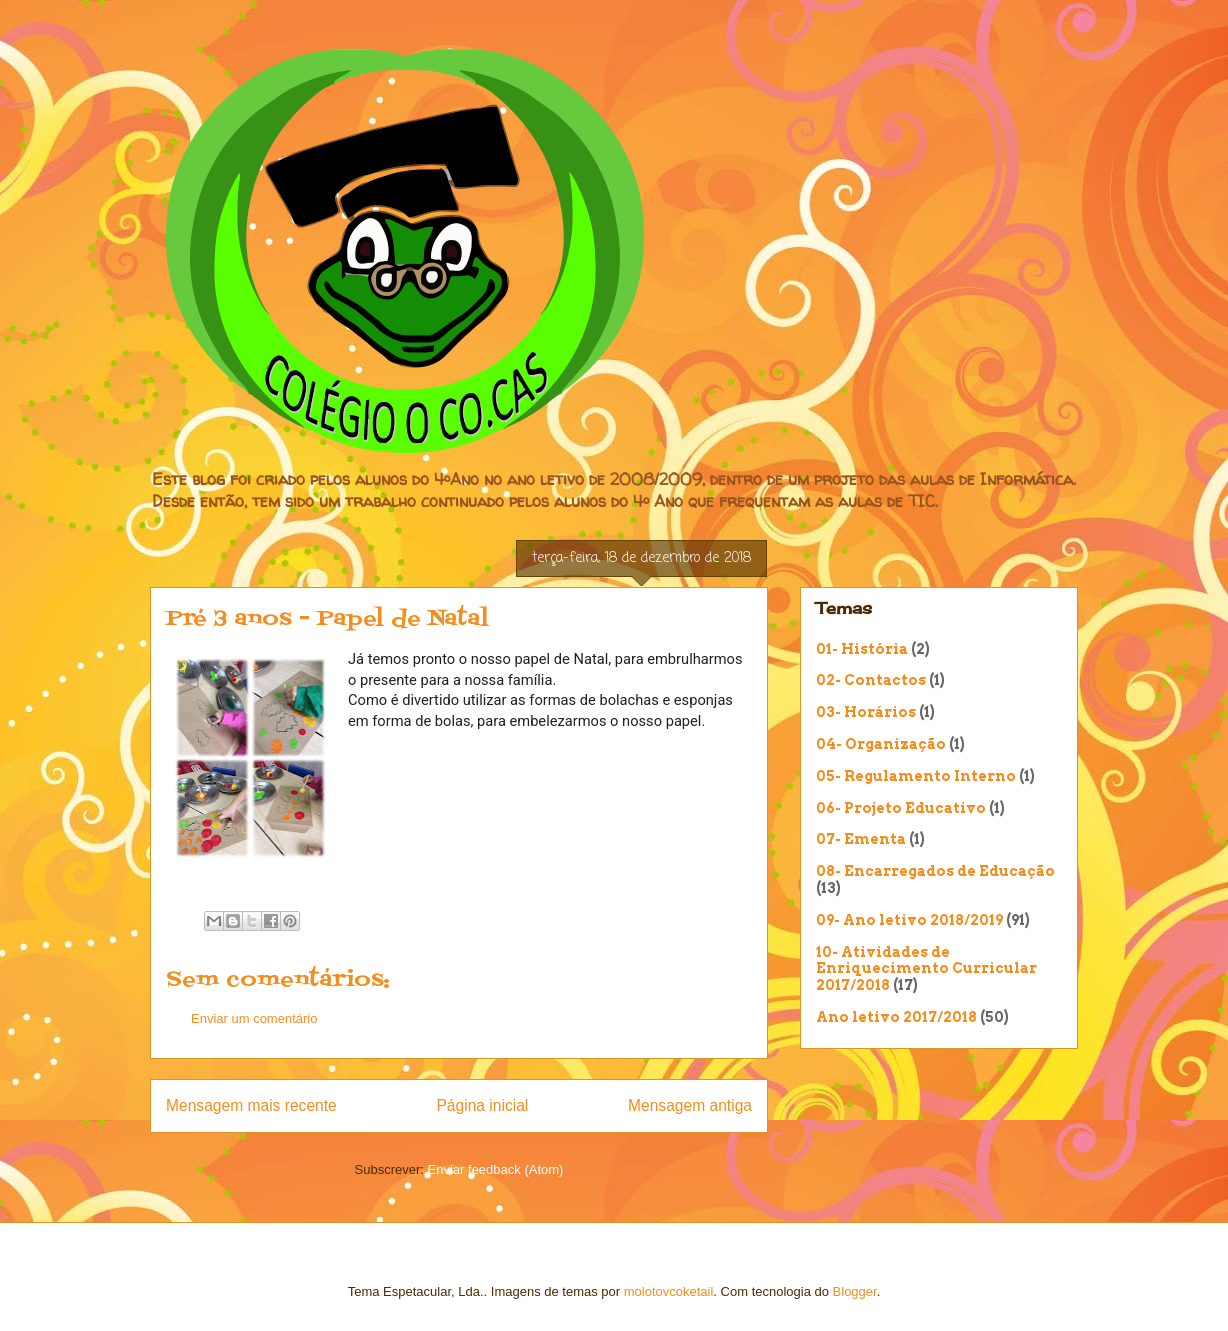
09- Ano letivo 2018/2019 (909, 920)
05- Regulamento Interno (916, 776)
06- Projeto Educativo (901, 808)
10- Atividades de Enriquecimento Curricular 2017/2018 (926, 969)
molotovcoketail (669, 1291)
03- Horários (866, 712)
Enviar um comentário (254, 1018)
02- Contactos (871, 680)
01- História (862, 649)
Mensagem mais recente (251, 1105)
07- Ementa (861, 839)
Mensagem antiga (690, 1105)
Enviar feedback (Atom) (496, 1169)
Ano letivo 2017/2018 (896, 1017)
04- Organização (881, 744)
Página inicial (482, 1105)
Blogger (855, 1291)
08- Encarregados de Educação (935, 871)
